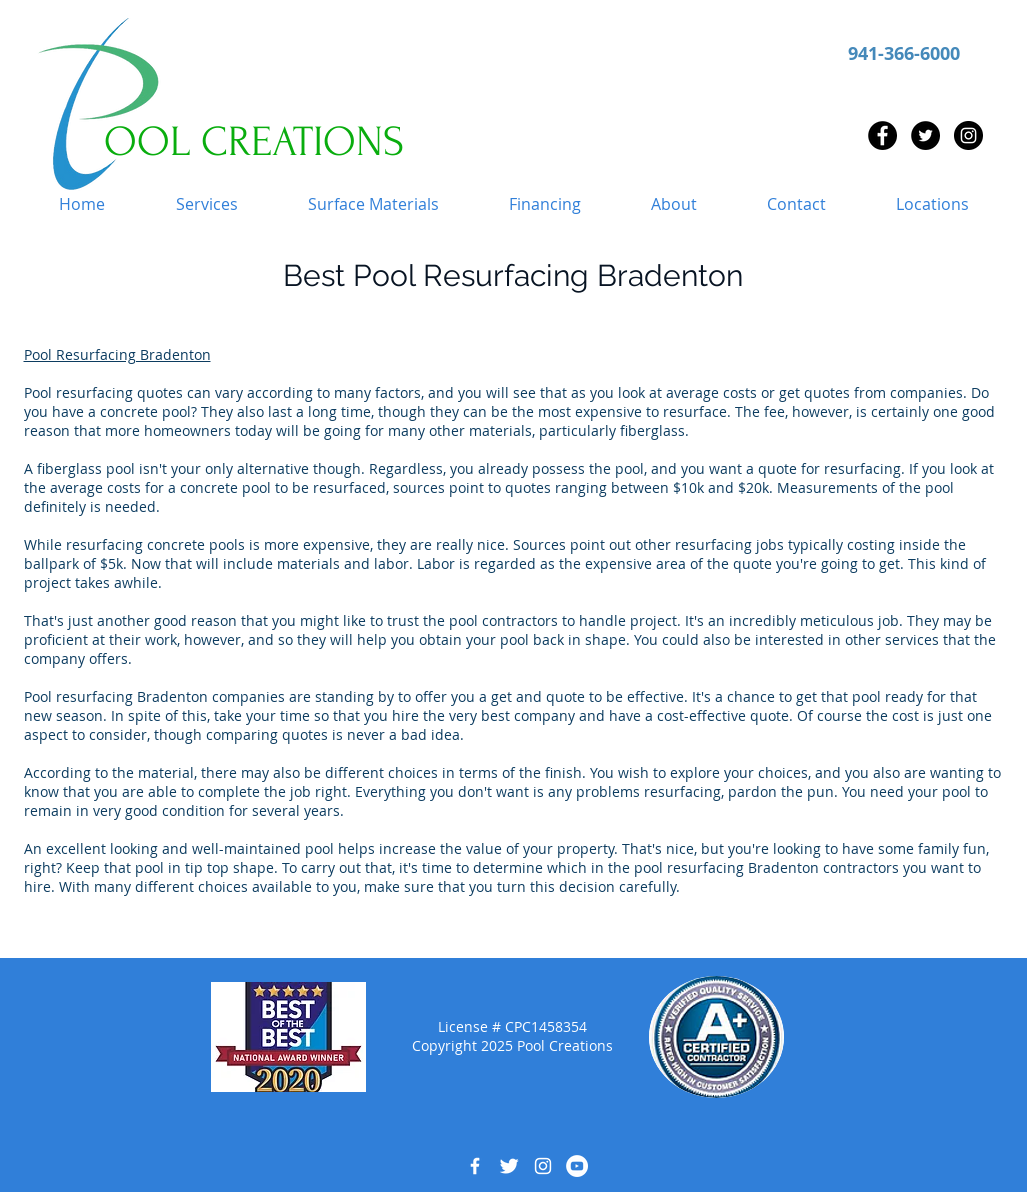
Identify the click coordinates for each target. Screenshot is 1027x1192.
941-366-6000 (904, 53)
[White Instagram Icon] (543, 1166)
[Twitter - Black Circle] (925, 135)
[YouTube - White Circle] (577, 1166)
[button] (207, 204)
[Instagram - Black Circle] (968, 135)
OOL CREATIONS (254, 142)
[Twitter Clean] (509, 1166)
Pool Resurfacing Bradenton (117, 354)
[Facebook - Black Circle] (882, 135)
